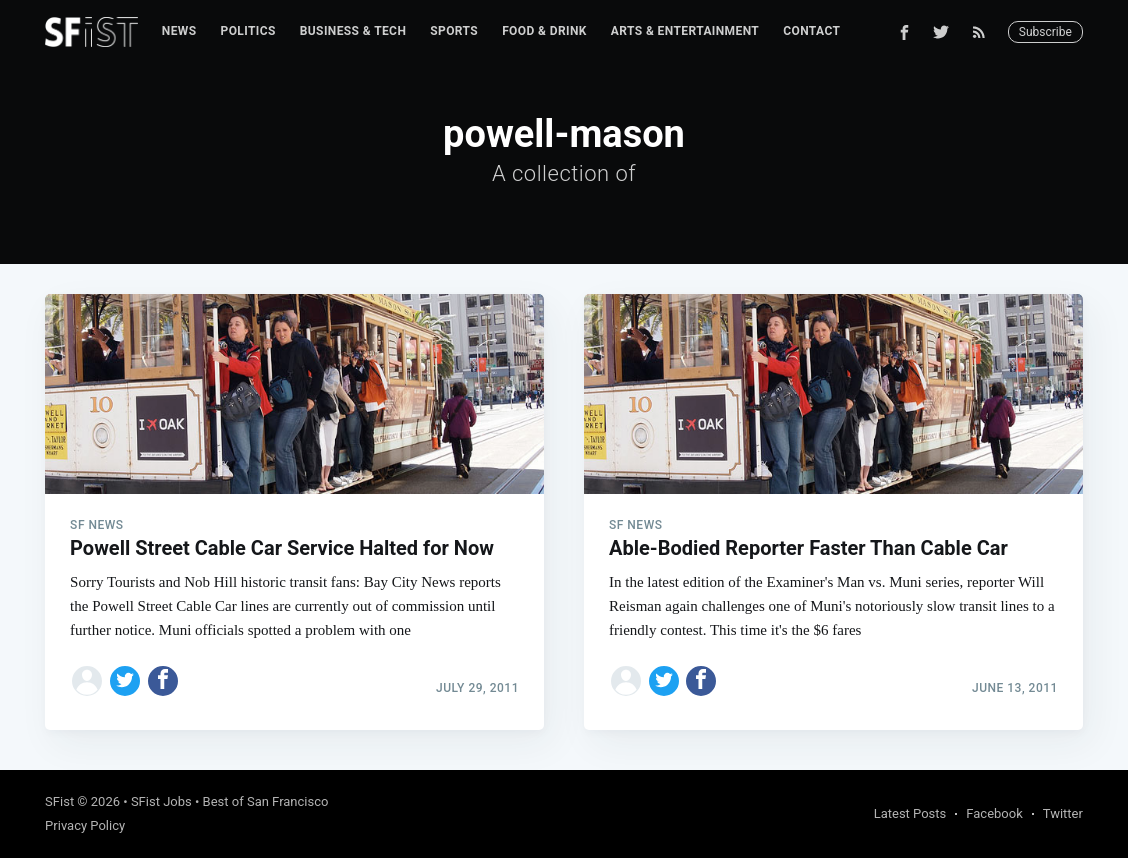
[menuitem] (179, 31)
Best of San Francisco (266, 801)
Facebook (994, 813)
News (179, 31)
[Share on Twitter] (125, 681)
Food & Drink (544, 31)
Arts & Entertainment (685, 31)
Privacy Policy (85, 825)
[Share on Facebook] (163, 681)
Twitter (1063, 813)
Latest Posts (910, 813)
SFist (59, 801)
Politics (248, 31)
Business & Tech (353, 31)
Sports (454, 31)
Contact (811, 31)
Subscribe (1045, 32)
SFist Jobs (161, 801)
